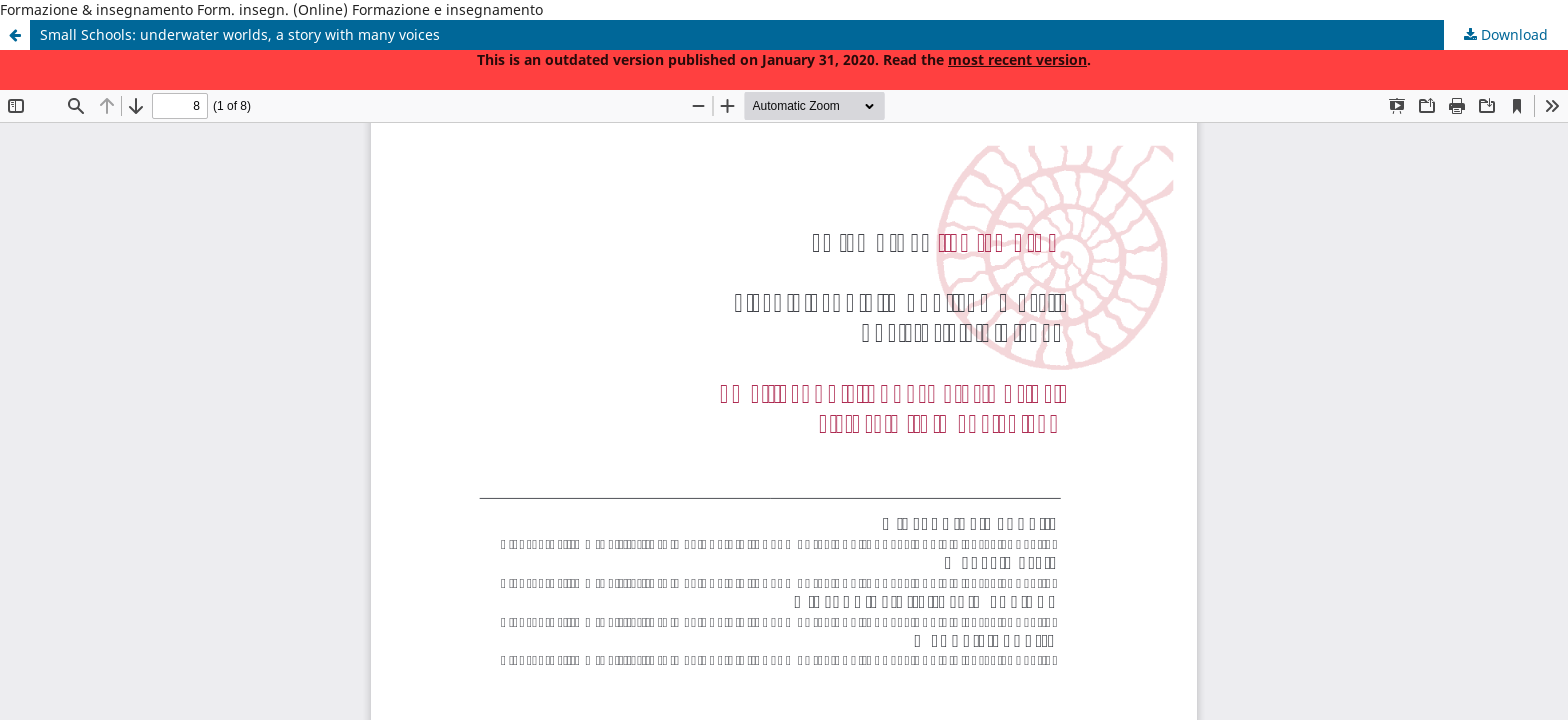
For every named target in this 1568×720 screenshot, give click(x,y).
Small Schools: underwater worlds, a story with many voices (240, 34)
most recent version (1017, 59)
